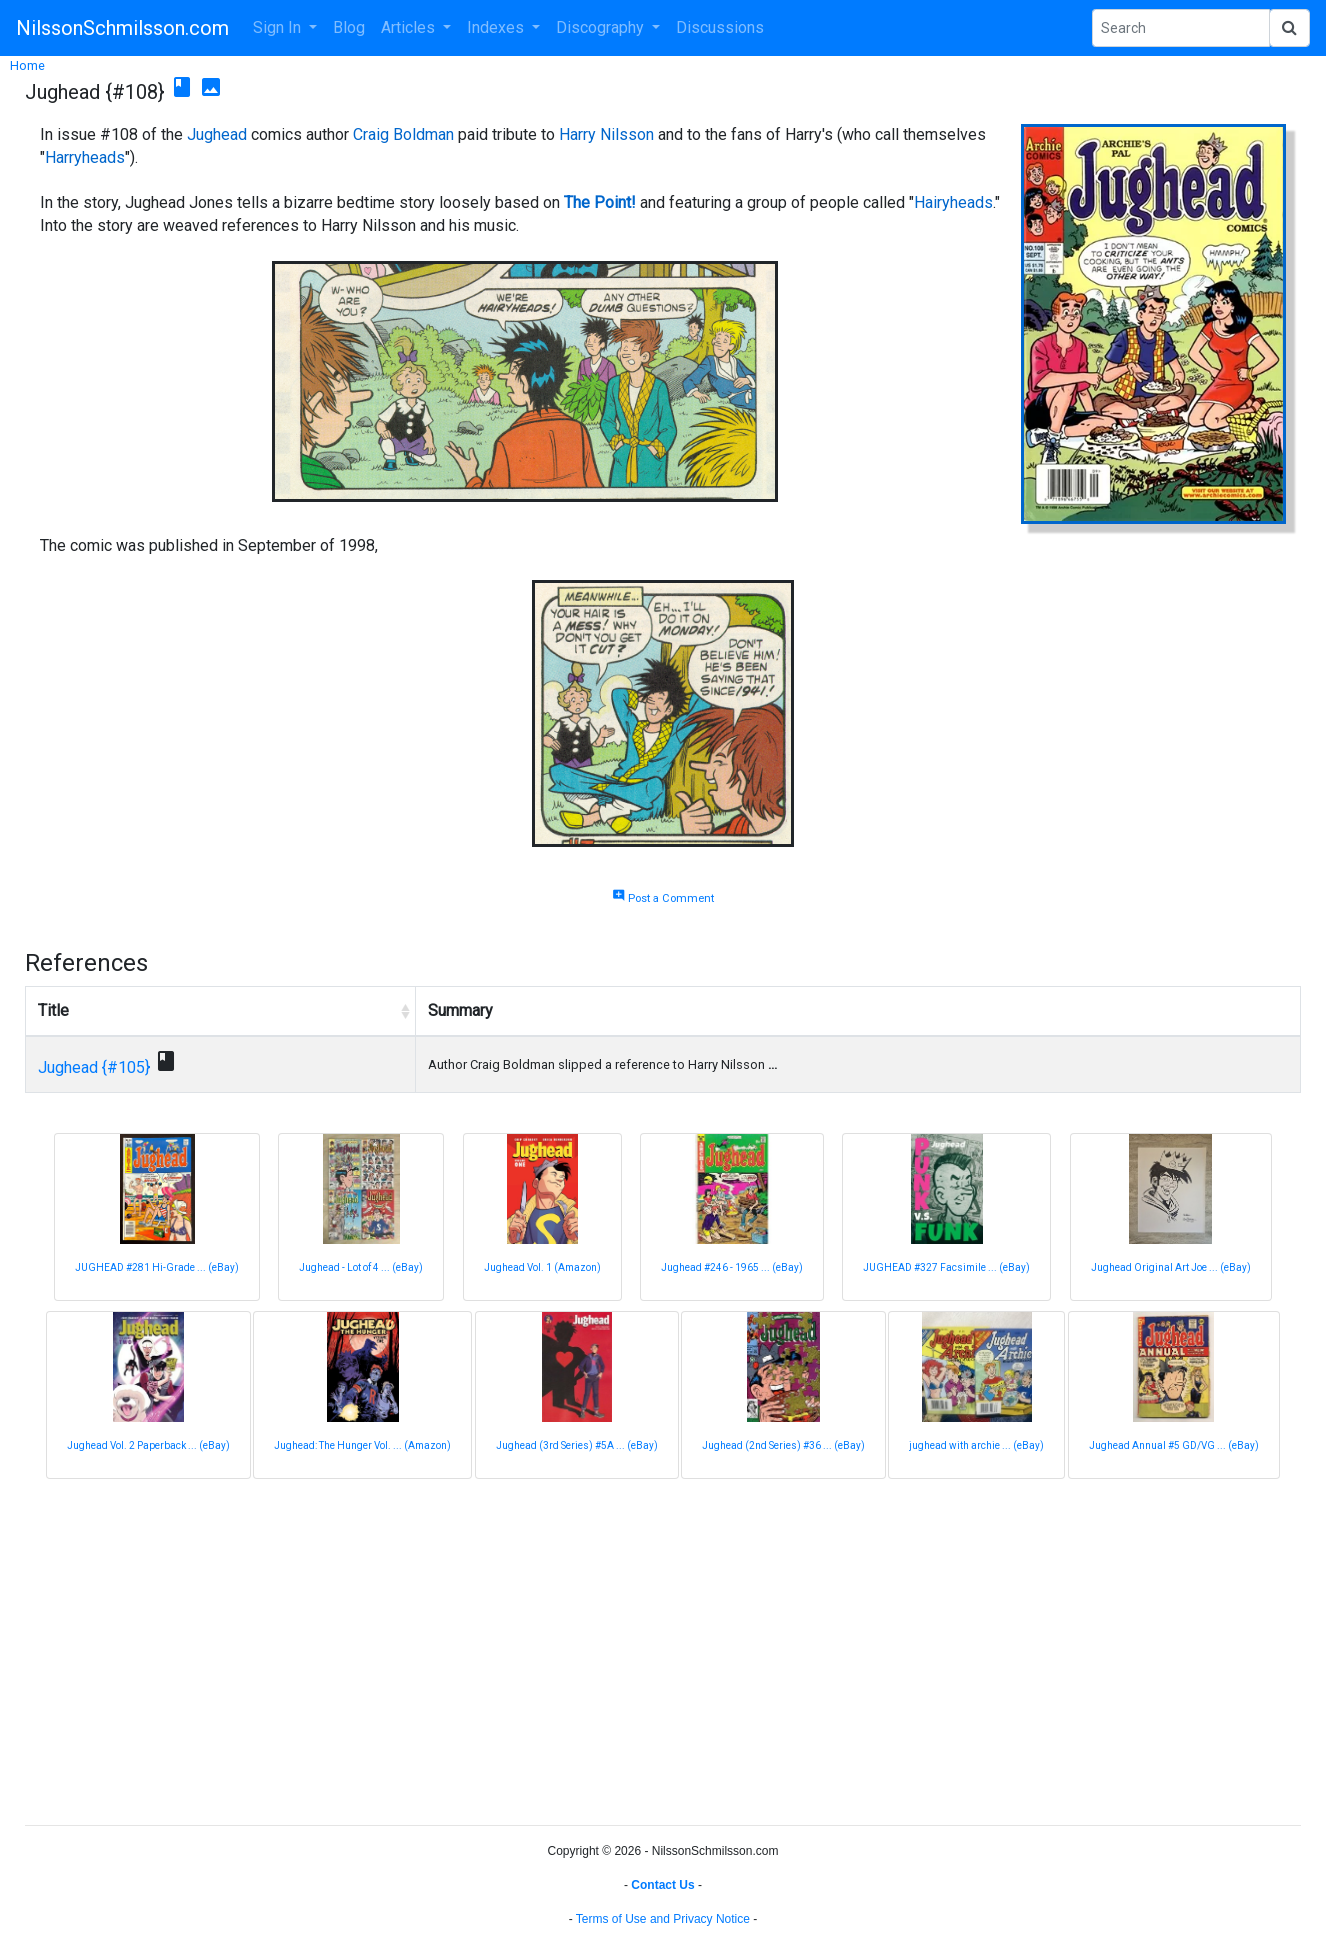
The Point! (600, 202)
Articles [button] (410, 27)
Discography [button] (602, 27)
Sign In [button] (279, 27)
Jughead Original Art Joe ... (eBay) (1171, 1267)
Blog (349, 27)
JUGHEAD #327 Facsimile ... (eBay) (946, 1267)
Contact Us (662, 1885)
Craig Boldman (403, 134)
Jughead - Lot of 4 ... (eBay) (361, 1267)
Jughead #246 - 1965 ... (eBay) (732, 1267)
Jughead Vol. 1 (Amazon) (542, 1267)
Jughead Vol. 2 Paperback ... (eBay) (148, 1445)
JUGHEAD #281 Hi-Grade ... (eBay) (157, 1267)
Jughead (217, 134)
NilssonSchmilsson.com (122, 28)
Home (27, 65)
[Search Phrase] (1181, 28)
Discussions (720, 27)
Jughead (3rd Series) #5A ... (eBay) (577, 1445)
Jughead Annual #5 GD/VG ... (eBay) (1174, 1445)
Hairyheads (953, 202)
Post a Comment (663, 898)
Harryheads (85, 157)
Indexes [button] (497, 27)
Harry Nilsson (606, 134)
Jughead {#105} (94, 1067)
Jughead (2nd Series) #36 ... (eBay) (783, 1445)
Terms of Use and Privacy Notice (663, 1919)
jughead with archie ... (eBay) (976, 1445)
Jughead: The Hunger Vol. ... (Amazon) (362, 1445)
